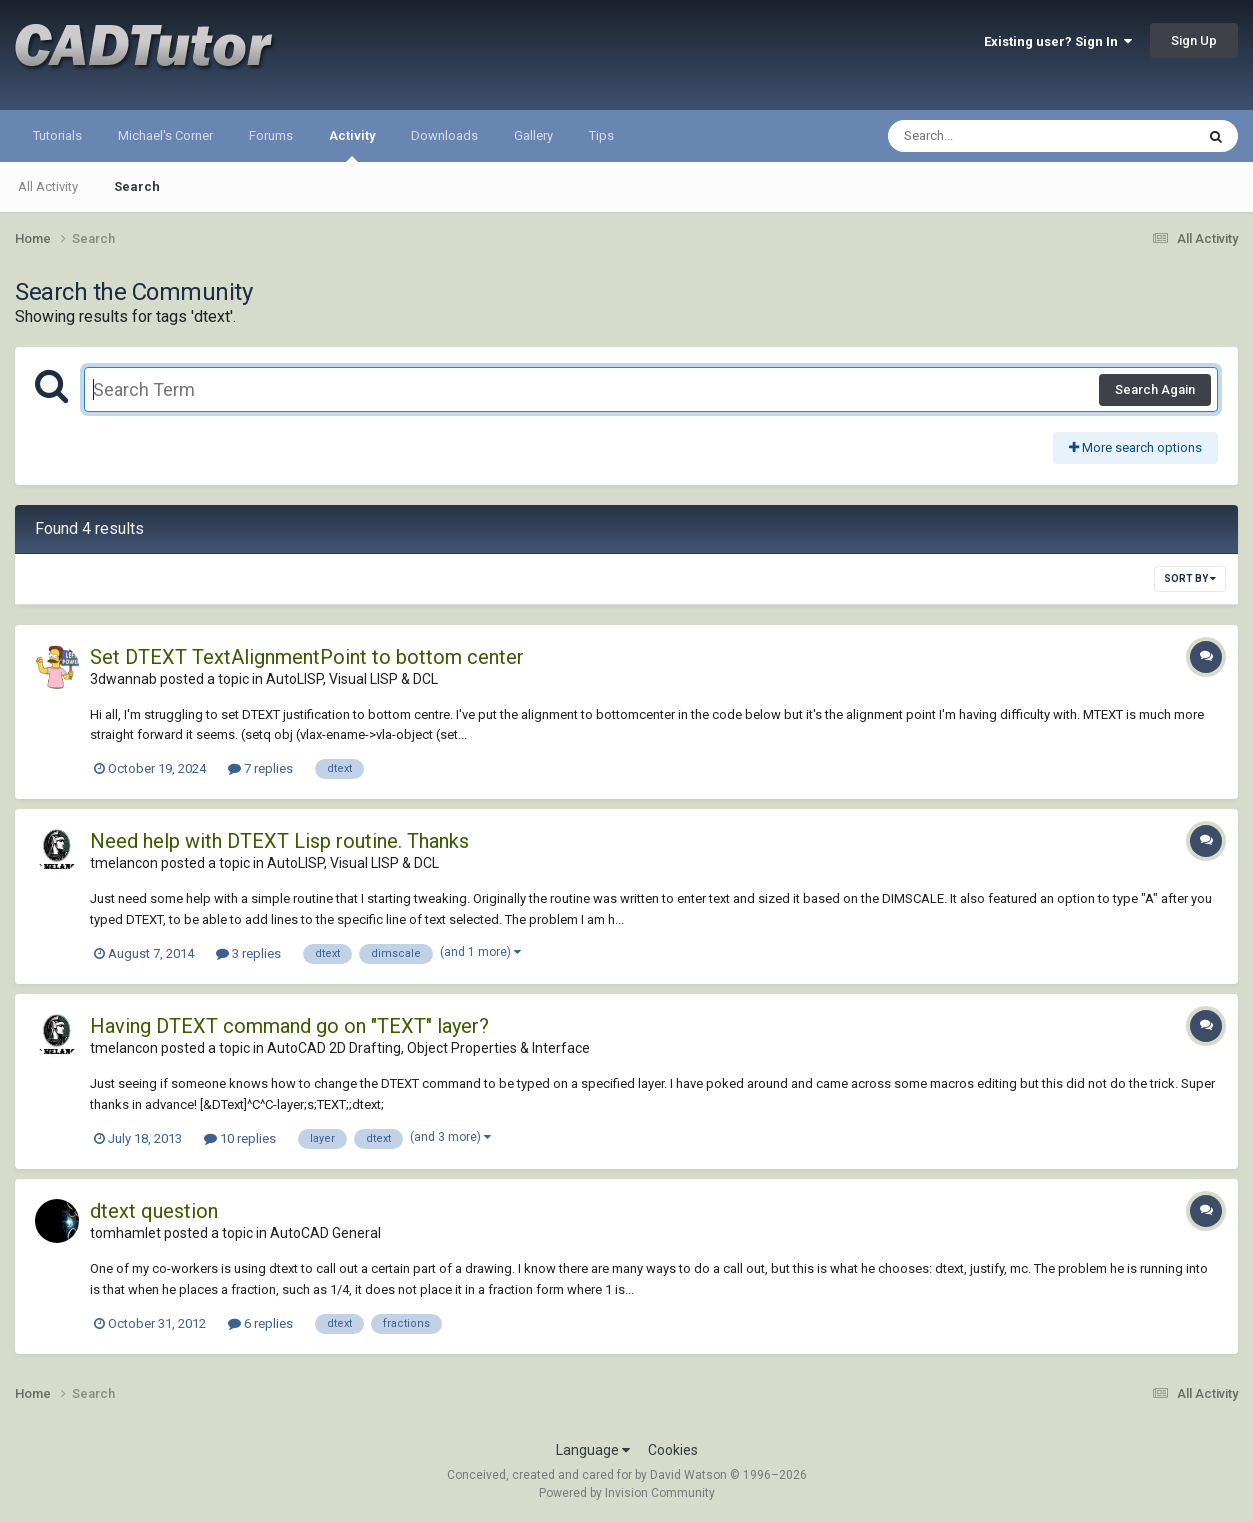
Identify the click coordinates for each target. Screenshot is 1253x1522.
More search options (1135, 447)
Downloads (444, 135)
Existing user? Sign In (1058, 41)
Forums (271, 135)
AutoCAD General (325, 1233)
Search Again (1155, 389)
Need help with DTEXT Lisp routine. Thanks (279, 841)
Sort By (1190, 578)
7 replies (260, 768)
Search (137, 186)
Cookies (673, 1450)
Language (593, 1450)
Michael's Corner (165, 135)
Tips (601, 135)
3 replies (248, 953)
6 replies (260, 1323)
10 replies (240, 1138)
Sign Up (1194, 40)
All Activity (48, 186)
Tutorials (57, 135)
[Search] (989, 136)
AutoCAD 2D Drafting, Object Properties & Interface (428, 1048)
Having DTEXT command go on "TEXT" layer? (289, 1026)
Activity (352, 145)
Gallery (533, 135)
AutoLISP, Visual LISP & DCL (352, 679)
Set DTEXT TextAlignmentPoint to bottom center (307, 657)
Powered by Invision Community (627, 1493)
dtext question (154, 1211)
